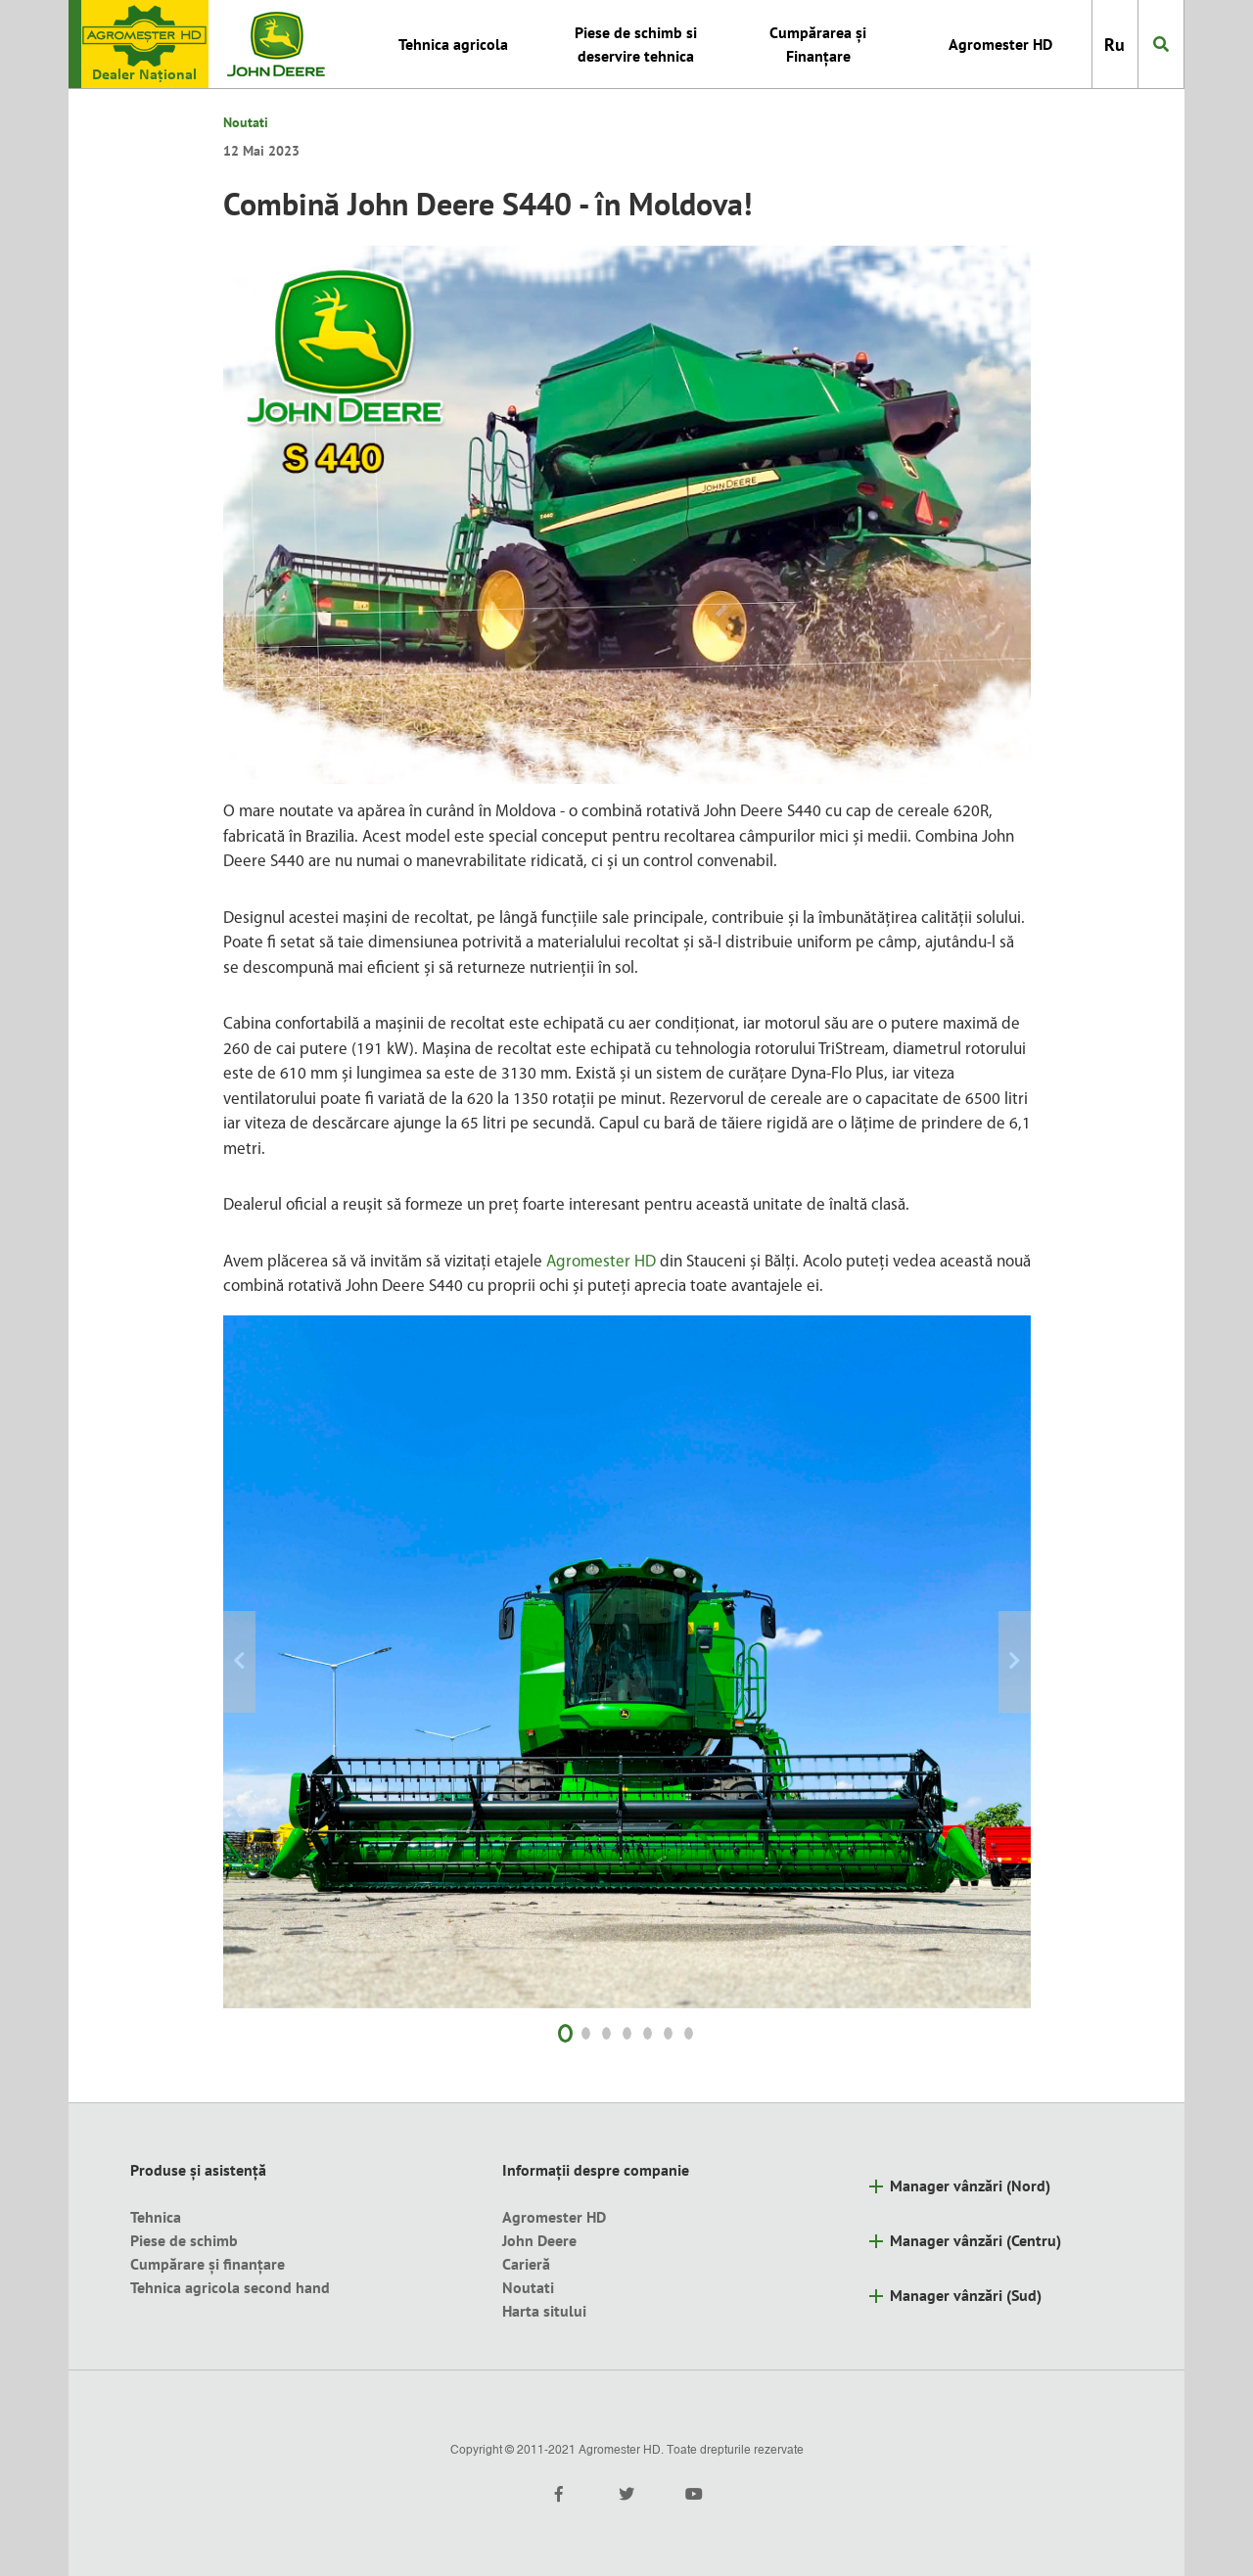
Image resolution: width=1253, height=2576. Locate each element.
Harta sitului (544, 2311)
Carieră (526, 2264)
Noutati (245, 122)
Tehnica (155, 2217)
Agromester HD (1000, 44)
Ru (1114, 44)
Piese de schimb (184, 2240)
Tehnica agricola (453, 44)
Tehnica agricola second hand (230, 2287)
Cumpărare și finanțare (207, 2264)
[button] (284, 1661)
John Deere (539, 2240)
